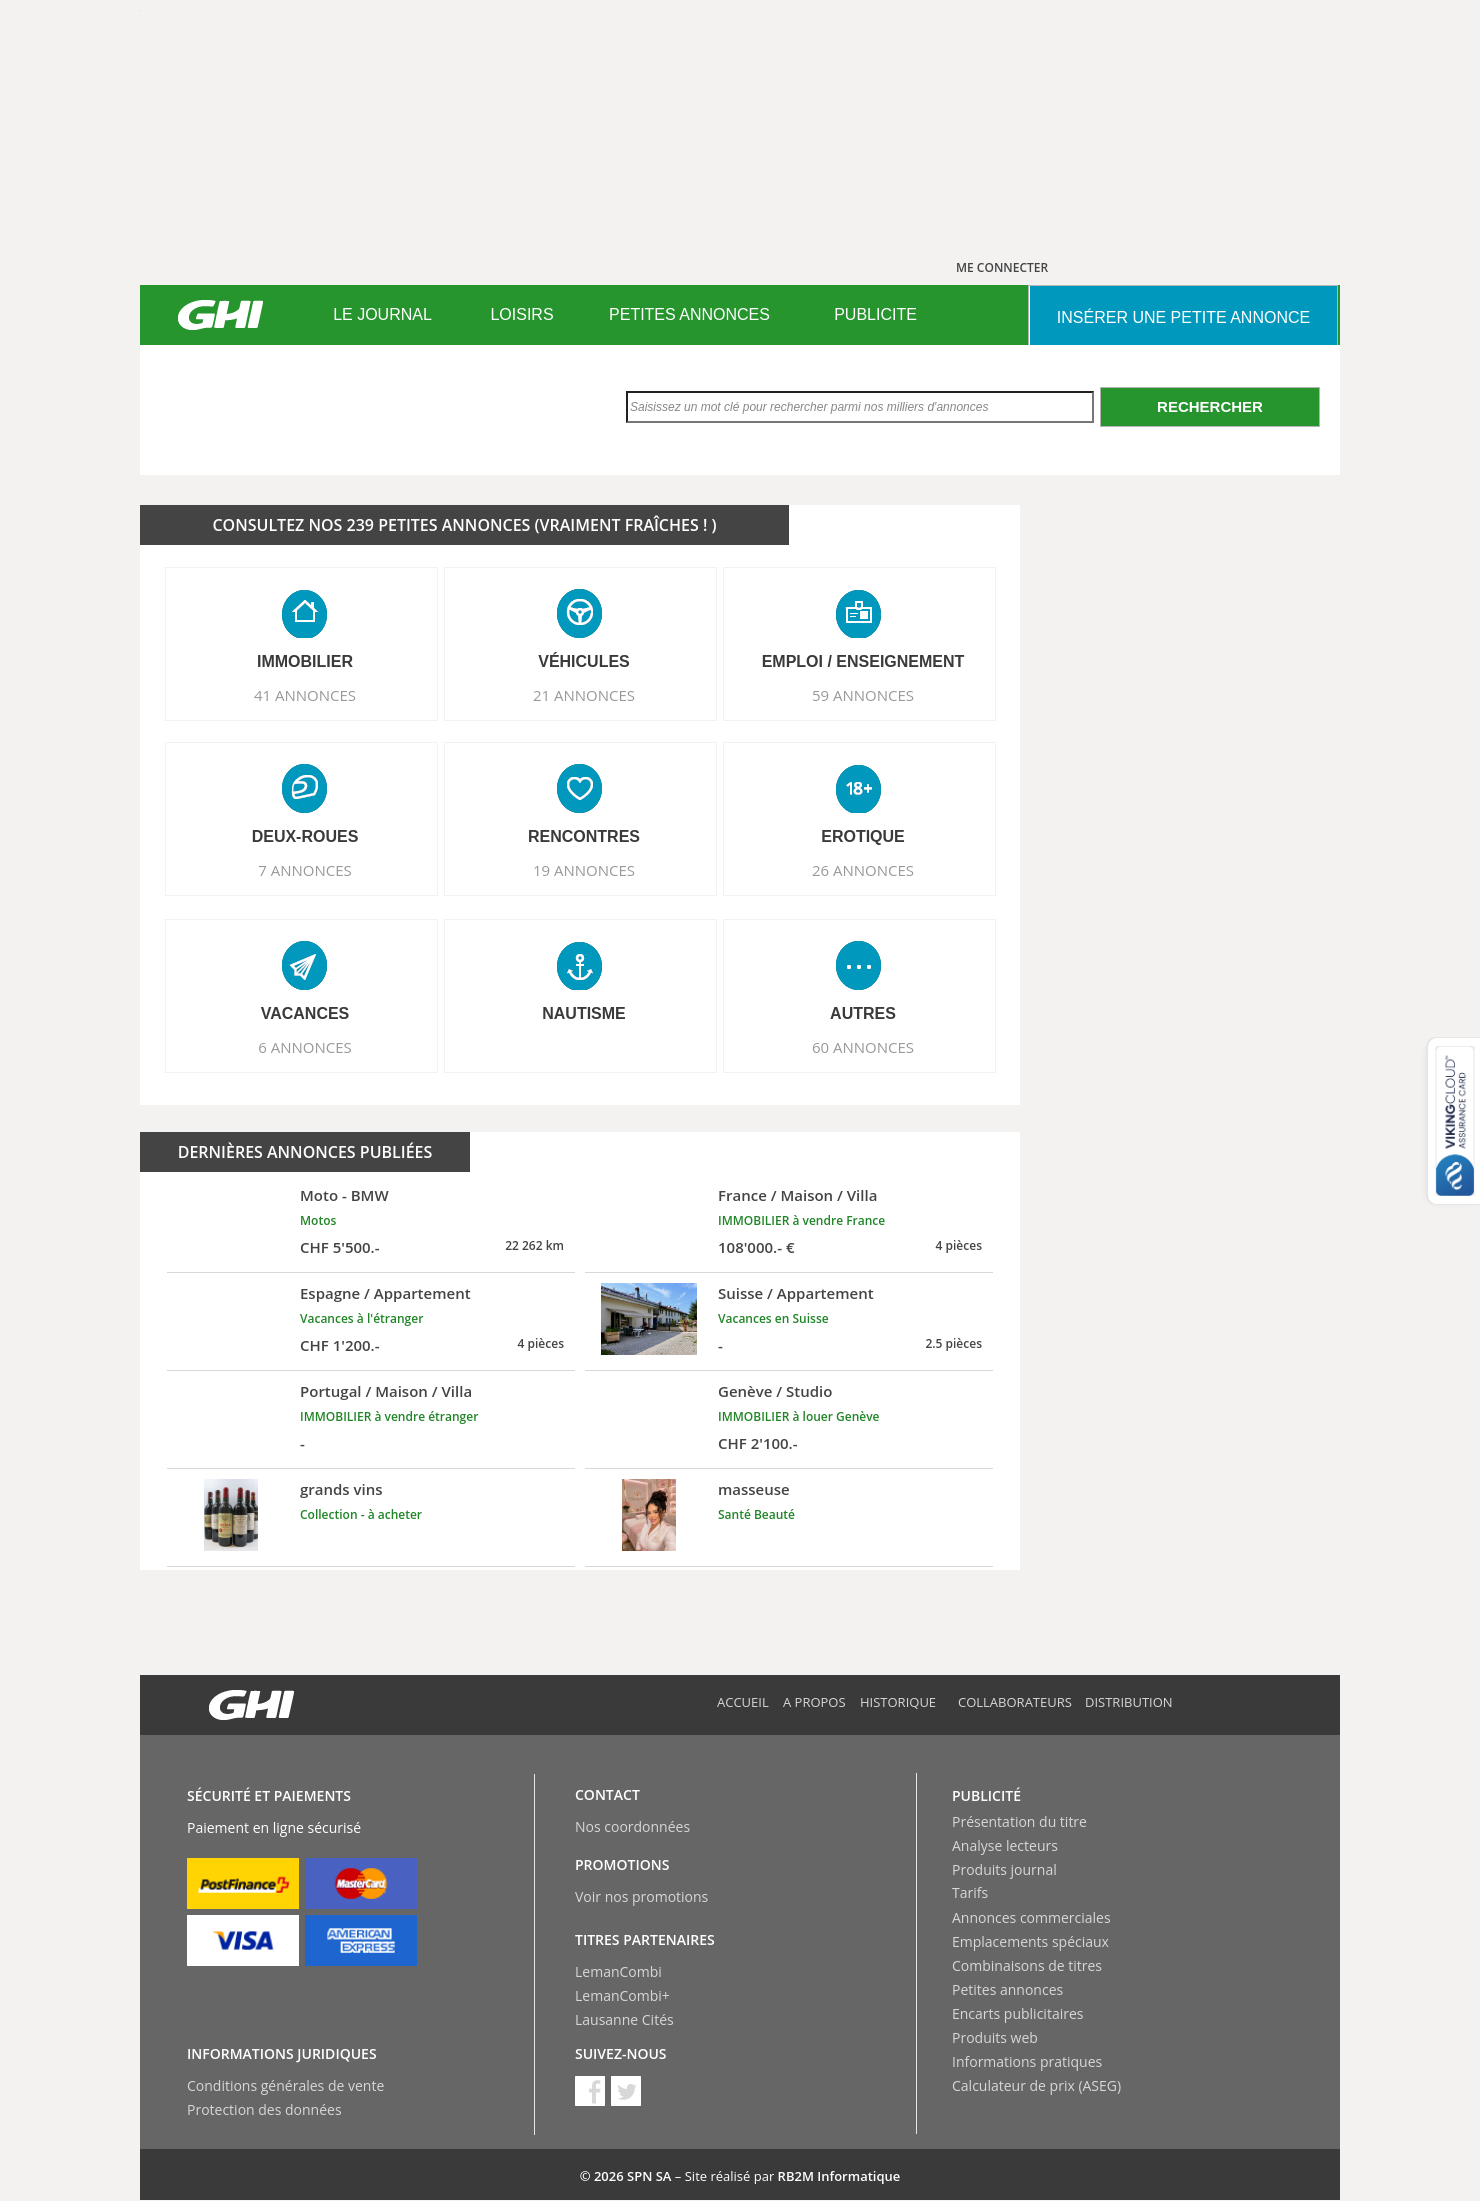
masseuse (754, 1489)
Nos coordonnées (632, 1826)
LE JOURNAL (382, 314)
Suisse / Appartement (796, 1293)
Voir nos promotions (641, 1896)
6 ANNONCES (305, 1047)
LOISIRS (521, 314)
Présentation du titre (1019, 1821)
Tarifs (970, 1892)
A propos (814, 1702)
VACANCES (305, 1013)
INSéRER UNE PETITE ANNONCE (1183, 317)
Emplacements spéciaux (1030, 1941)
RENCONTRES (584, 836)
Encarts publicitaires (1017, 2013)
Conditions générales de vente (285, 2085)
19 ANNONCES (584, 870)
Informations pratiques (1027, 2061)
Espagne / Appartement (385, 1293)
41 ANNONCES (305, 695)
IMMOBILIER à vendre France (801, 1220)
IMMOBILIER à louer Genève (799, 1416)
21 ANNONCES (584, 695)
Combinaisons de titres (1027, 1965)
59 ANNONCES (863, 695)
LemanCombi (618, 1971)
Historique (898, 1702)
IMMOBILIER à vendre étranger (389, 1416)
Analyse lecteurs (1005, 1845)
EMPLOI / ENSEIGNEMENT (863, 661)
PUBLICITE (875, 314)
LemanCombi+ (622, 1995)
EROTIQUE (863, 836)
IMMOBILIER (305, 661)
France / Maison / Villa (797, 1195)
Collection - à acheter (361, 1514)
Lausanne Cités (624, 2019)
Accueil (743, 1702)
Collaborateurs (1015, 1702)
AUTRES (863, 1013)
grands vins (341, 1489)
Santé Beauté (756, 1514)
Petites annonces (1007, 1989)
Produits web (995, 2037)
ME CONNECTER (1002, 267)
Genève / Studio (775, 1391)
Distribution (1129, 1702)
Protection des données (264, 2109)
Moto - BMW (344, 1195)
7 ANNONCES (305, 870)
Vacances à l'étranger (361, 1318)
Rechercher (1210, 406)
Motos (318, 1220)
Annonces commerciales (1031, 1917)
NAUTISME (584, 1013)
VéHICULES (584, 661)
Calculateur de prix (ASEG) (1036, 2085)
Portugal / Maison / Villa (386, 1391)
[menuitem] (382, 315)
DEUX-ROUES (305, 836)
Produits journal (1004, 1869)
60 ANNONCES (863, 1047)
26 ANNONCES (863, 870)
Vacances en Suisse (773, 1318)
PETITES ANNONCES (689, 314)
